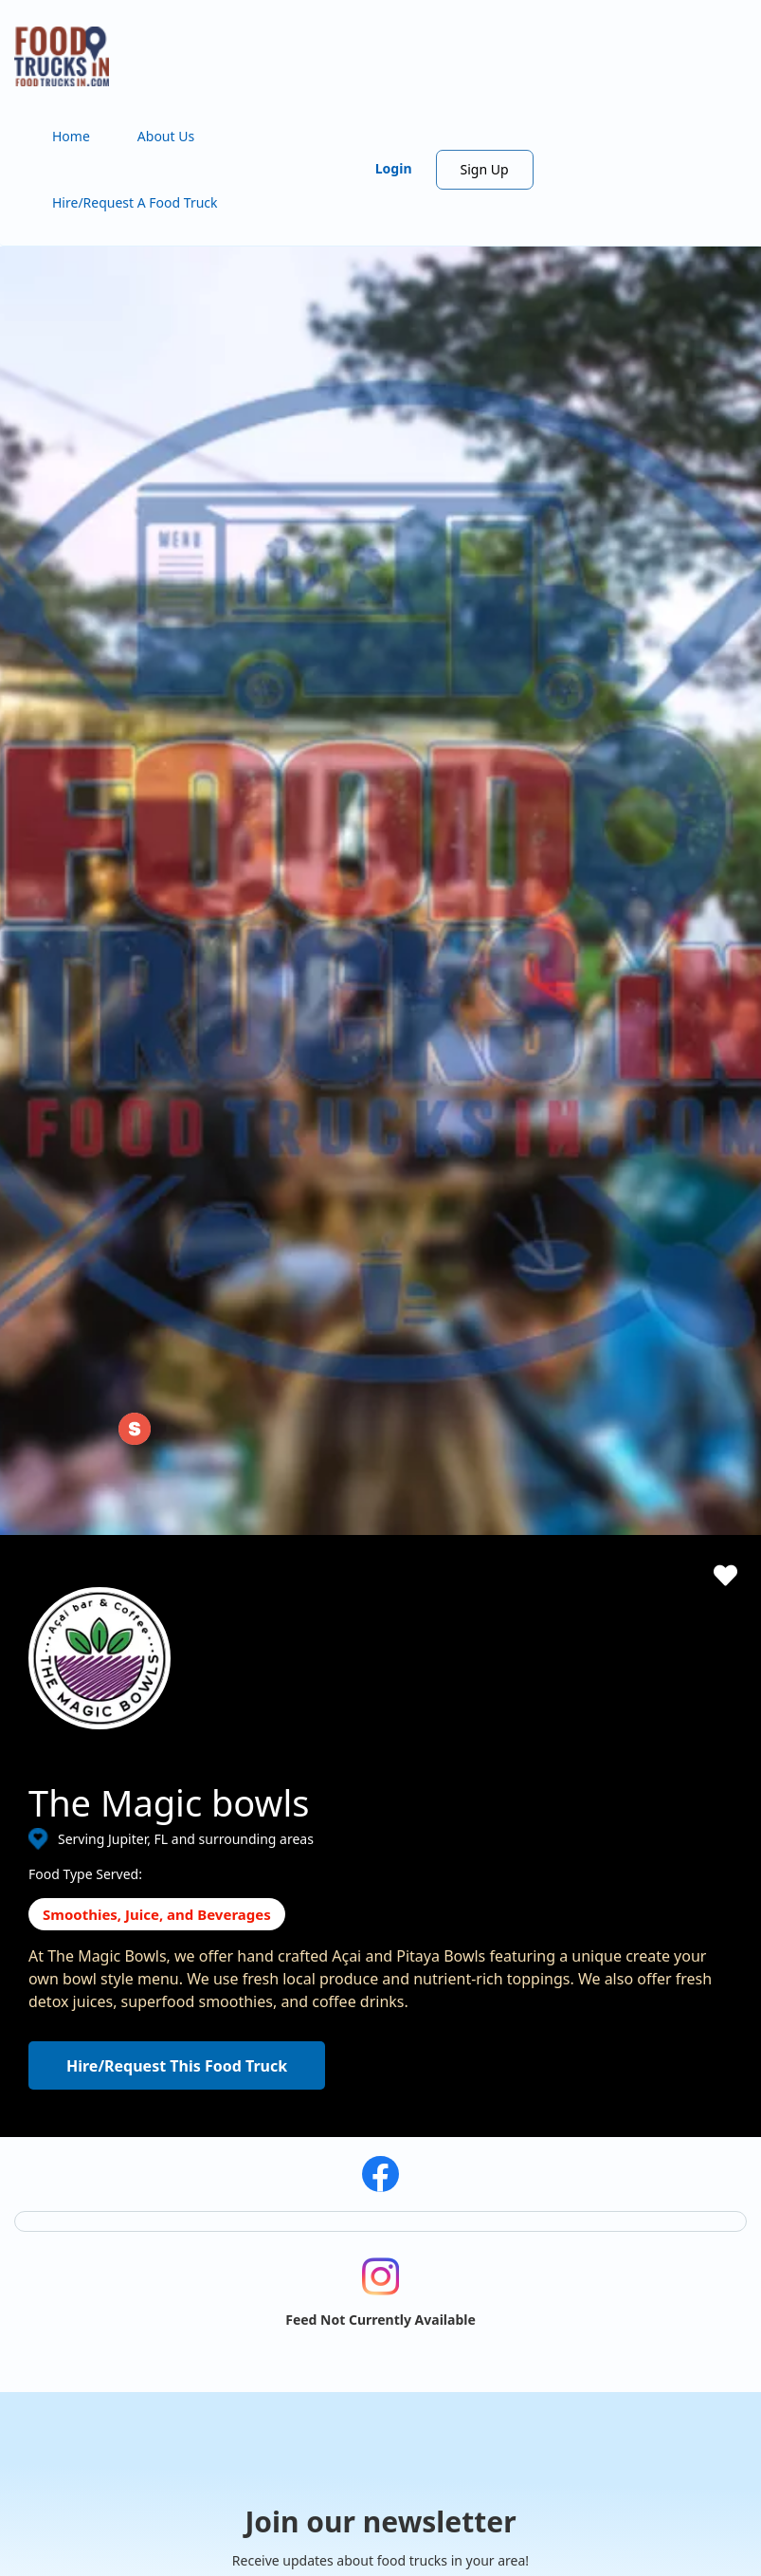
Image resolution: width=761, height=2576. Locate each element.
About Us (165, 136)
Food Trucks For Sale (492, 2019)
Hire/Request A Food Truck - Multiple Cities (370, 1991)
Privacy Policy (659, 1962)
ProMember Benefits (492, 1962)
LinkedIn (118, 2388)
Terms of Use (658, 1934)
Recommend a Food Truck (318, 2104)
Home (71, 136)
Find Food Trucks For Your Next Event (353, 2047)
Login (393, 168)
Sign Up (485, 169)
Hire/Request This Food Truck (176, 1238)
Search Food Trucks (298, 1934)
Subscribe (542, 1767)
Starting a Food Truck (494, 1934)
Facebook (58, 2388)
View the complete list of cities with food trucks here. (115, 2313)
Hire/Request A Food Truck (135, 202)
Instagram (88, 2388)
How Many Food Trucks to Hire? (335, 2076)
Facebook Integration (495, 1991)
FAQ (250, 2133)
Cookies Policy (662, 1991)
